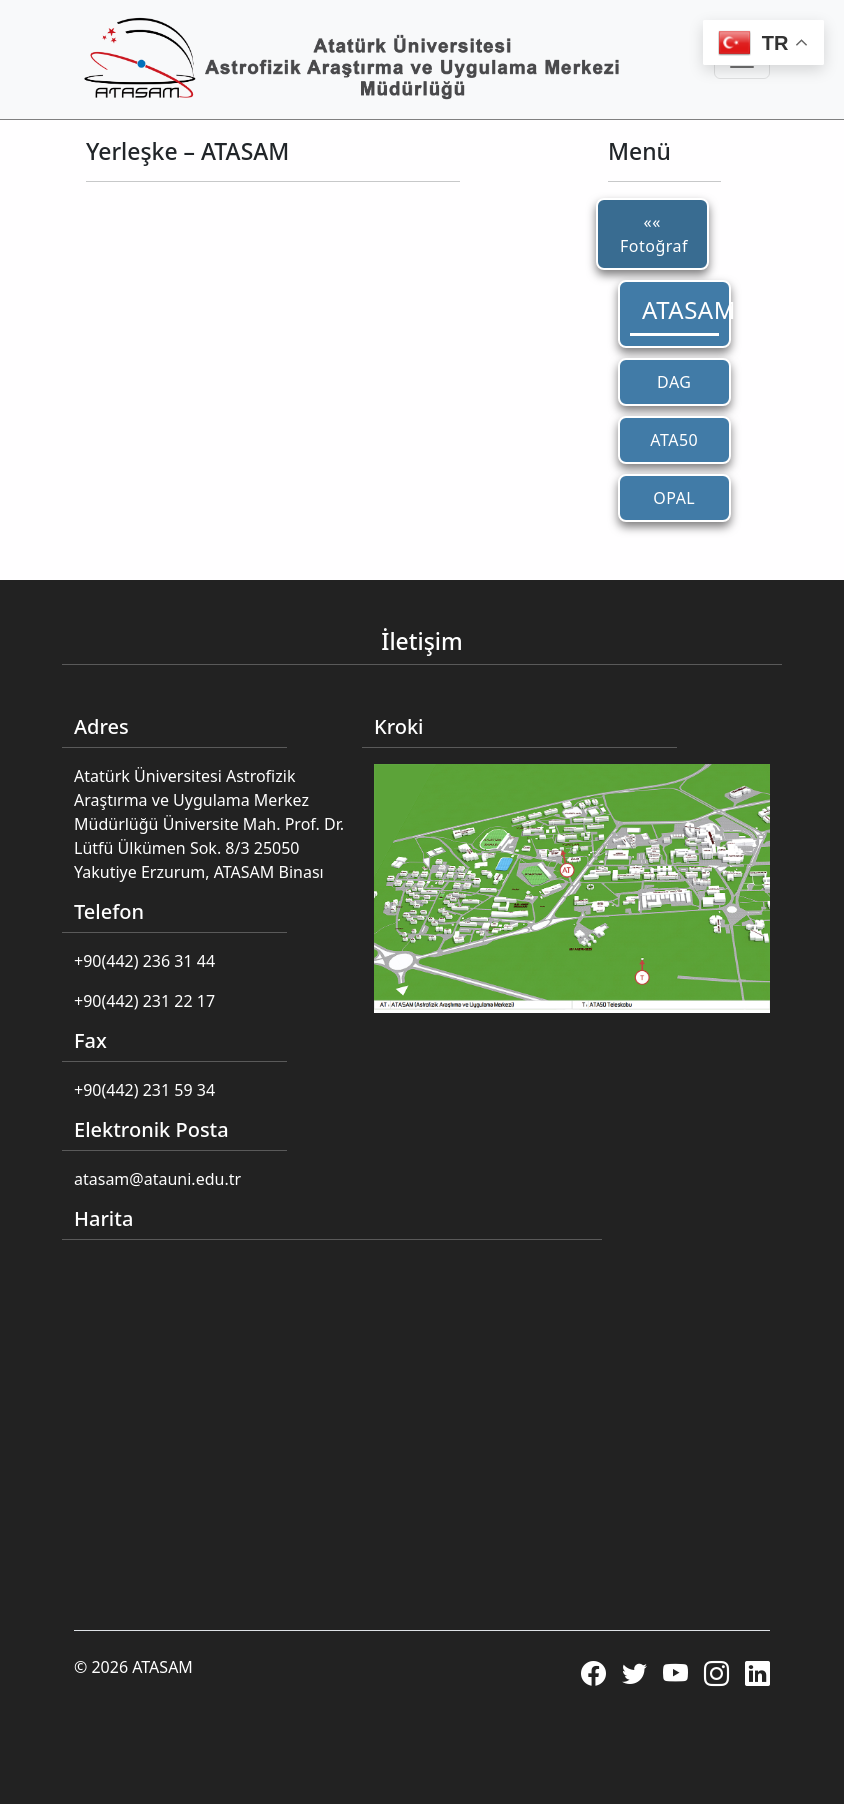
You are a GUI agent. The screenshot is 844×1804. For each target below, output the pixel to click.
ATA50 (674, 440)
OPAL (674, 498)
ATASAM (680, 309)
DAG (674, 382)
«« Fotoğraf (654, 234)
